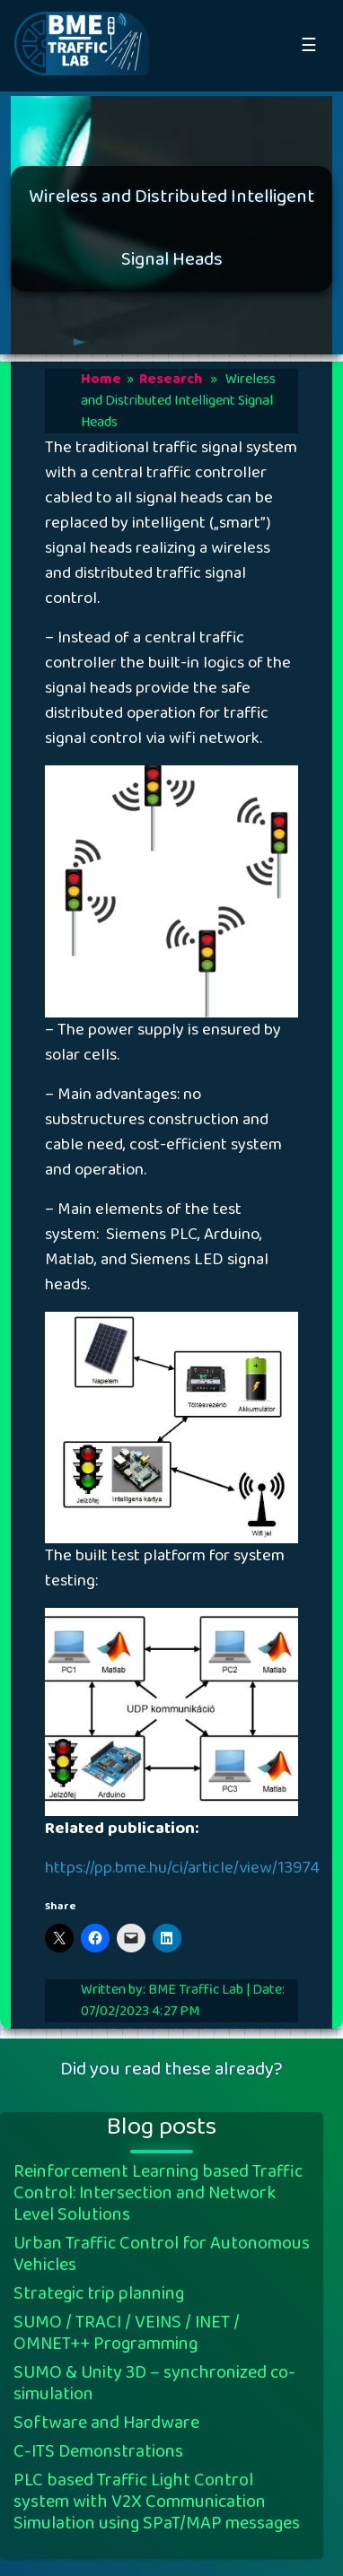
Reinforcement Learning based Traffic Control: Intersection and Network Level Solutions (158, 2193)
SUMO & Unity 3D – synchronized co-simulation (154, 2383)
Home (101, 379)
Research (170, 379)
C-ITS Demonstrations (98, 2451)
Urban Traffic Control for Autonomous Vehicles (161, 2254)
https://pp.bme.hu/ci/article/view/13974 (182, 1868)
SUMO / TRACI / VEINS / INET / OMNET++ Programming (126, 2333)
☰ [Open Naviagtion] (309, 45)
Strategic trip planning (98, 2293)
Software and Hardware (106, 2422)
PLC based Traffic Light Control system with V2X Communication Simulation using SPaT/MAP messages (156, 2501)
